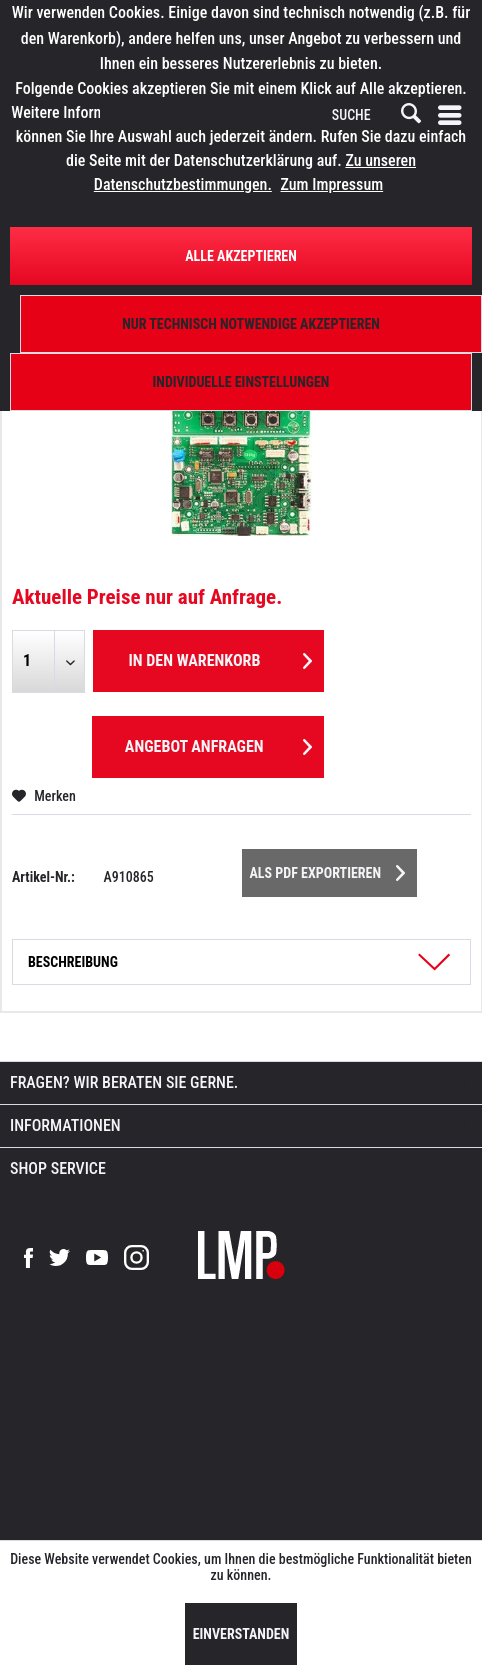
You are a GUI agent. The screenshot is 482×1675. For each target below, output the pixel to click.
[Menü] (454, 116)
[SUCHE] (375, 116)
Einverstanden (241, 1634)
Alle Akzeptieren (241, 256)
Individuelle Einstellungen (241, 382)
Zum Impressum (332, 184)
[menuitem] (454, 116)
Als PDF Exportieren (328, 869)
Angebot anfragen (218, 743)
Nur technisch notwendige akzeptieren (251, 324)
